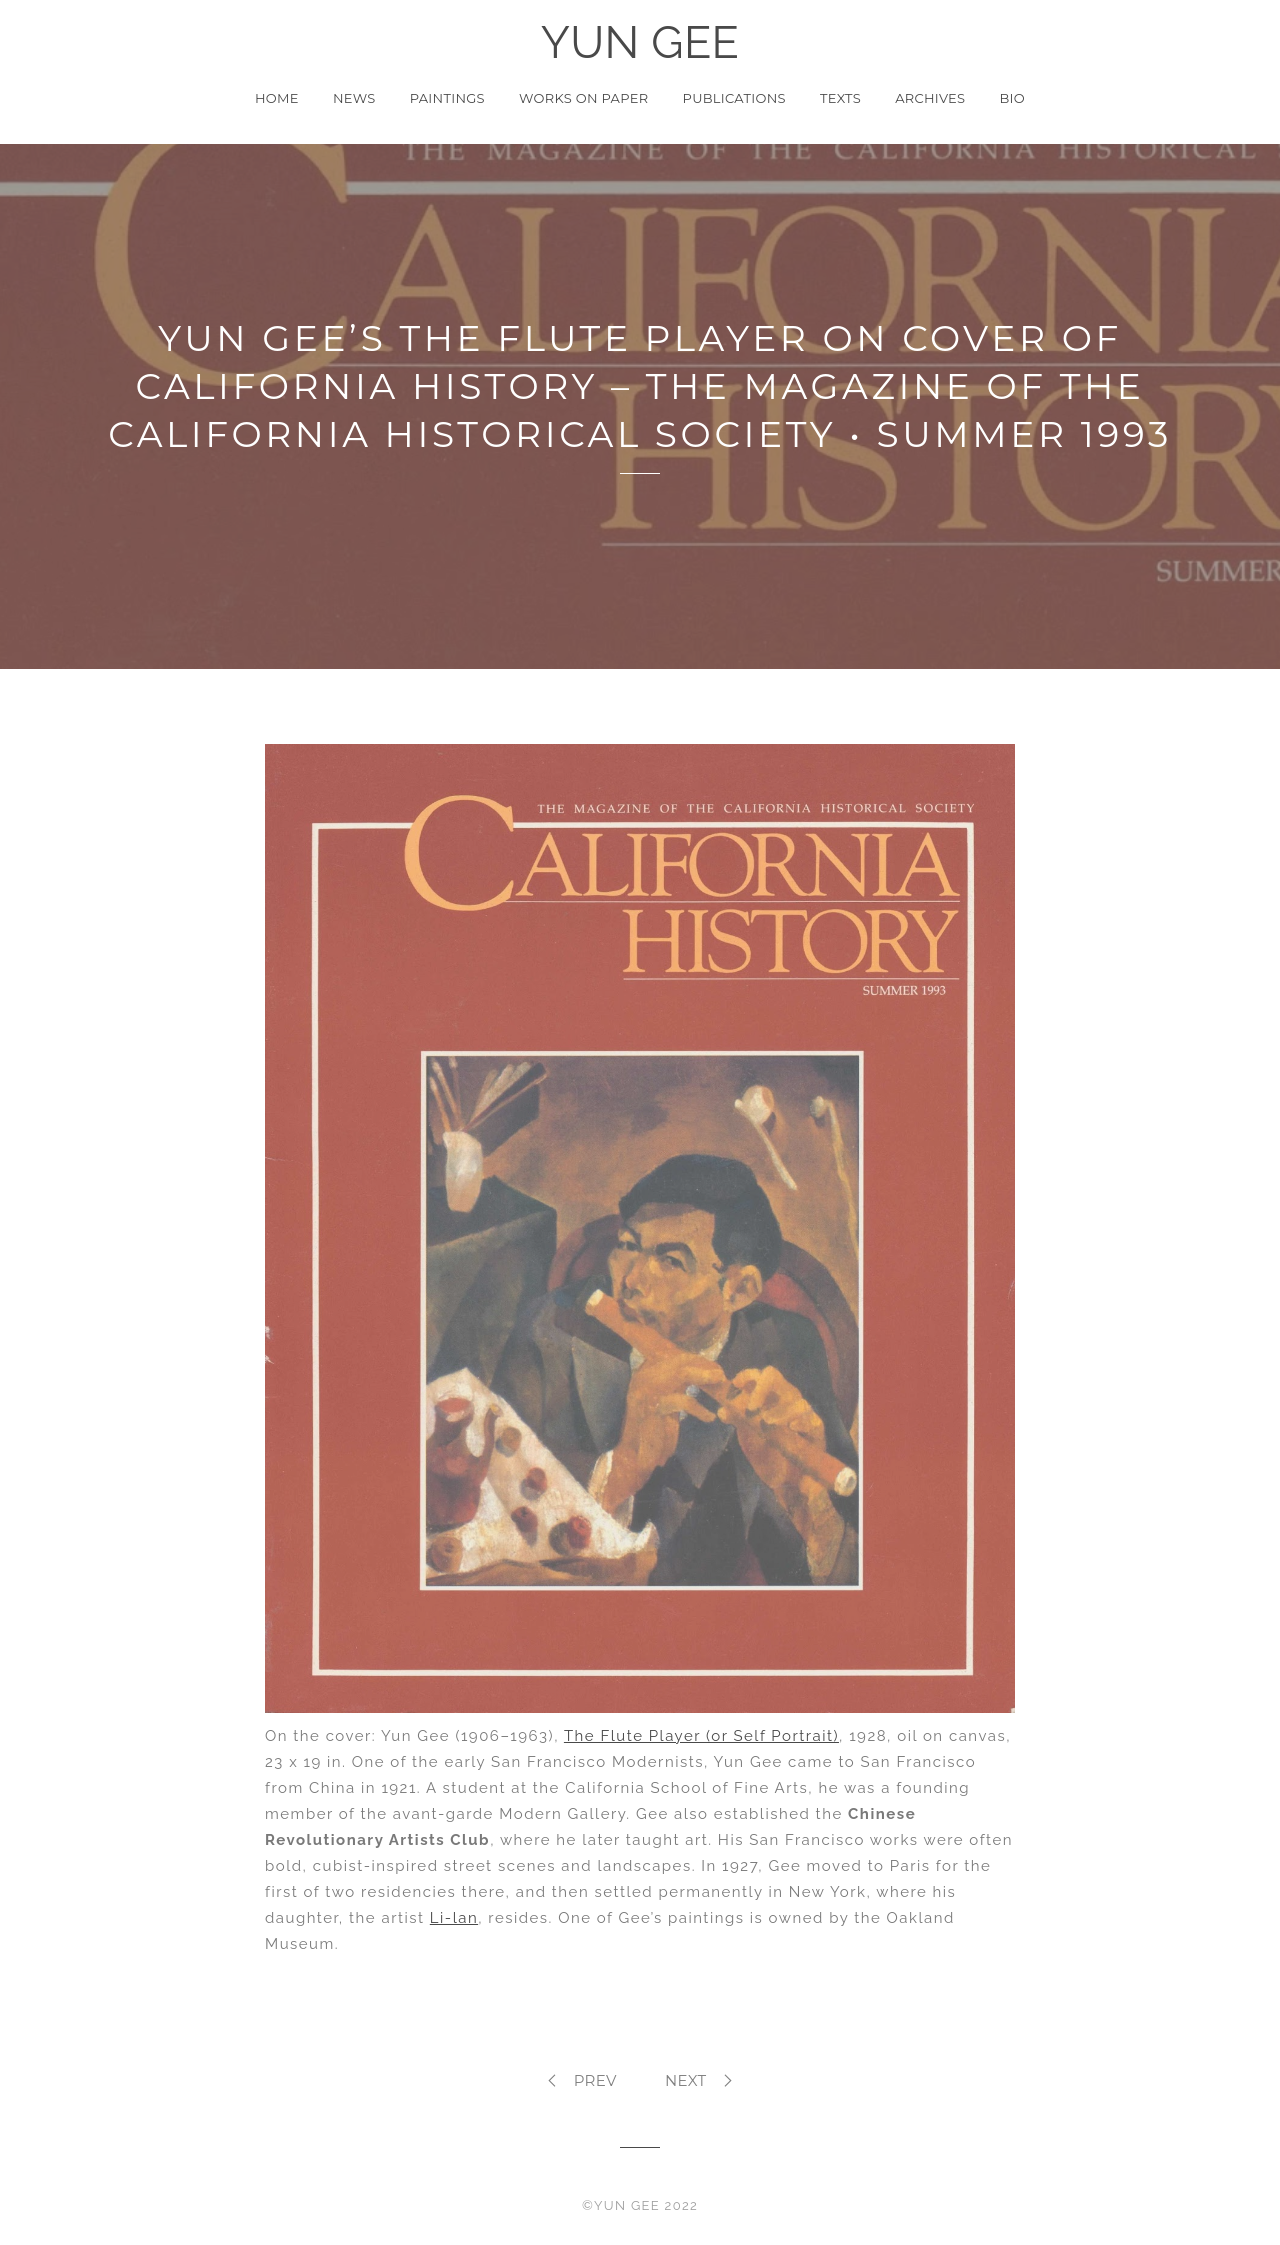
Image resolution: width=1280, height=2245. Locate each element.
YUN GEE (640, 43)
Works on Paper (583, 98)
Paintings (447, 98)
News (354, 98)
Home (277, 98)
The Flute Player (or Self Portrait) (701, 1736)
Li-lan (454, 1918)
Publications (734, 98)
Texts (840, 98)
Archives (930, 98)
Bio (1013, 98)
